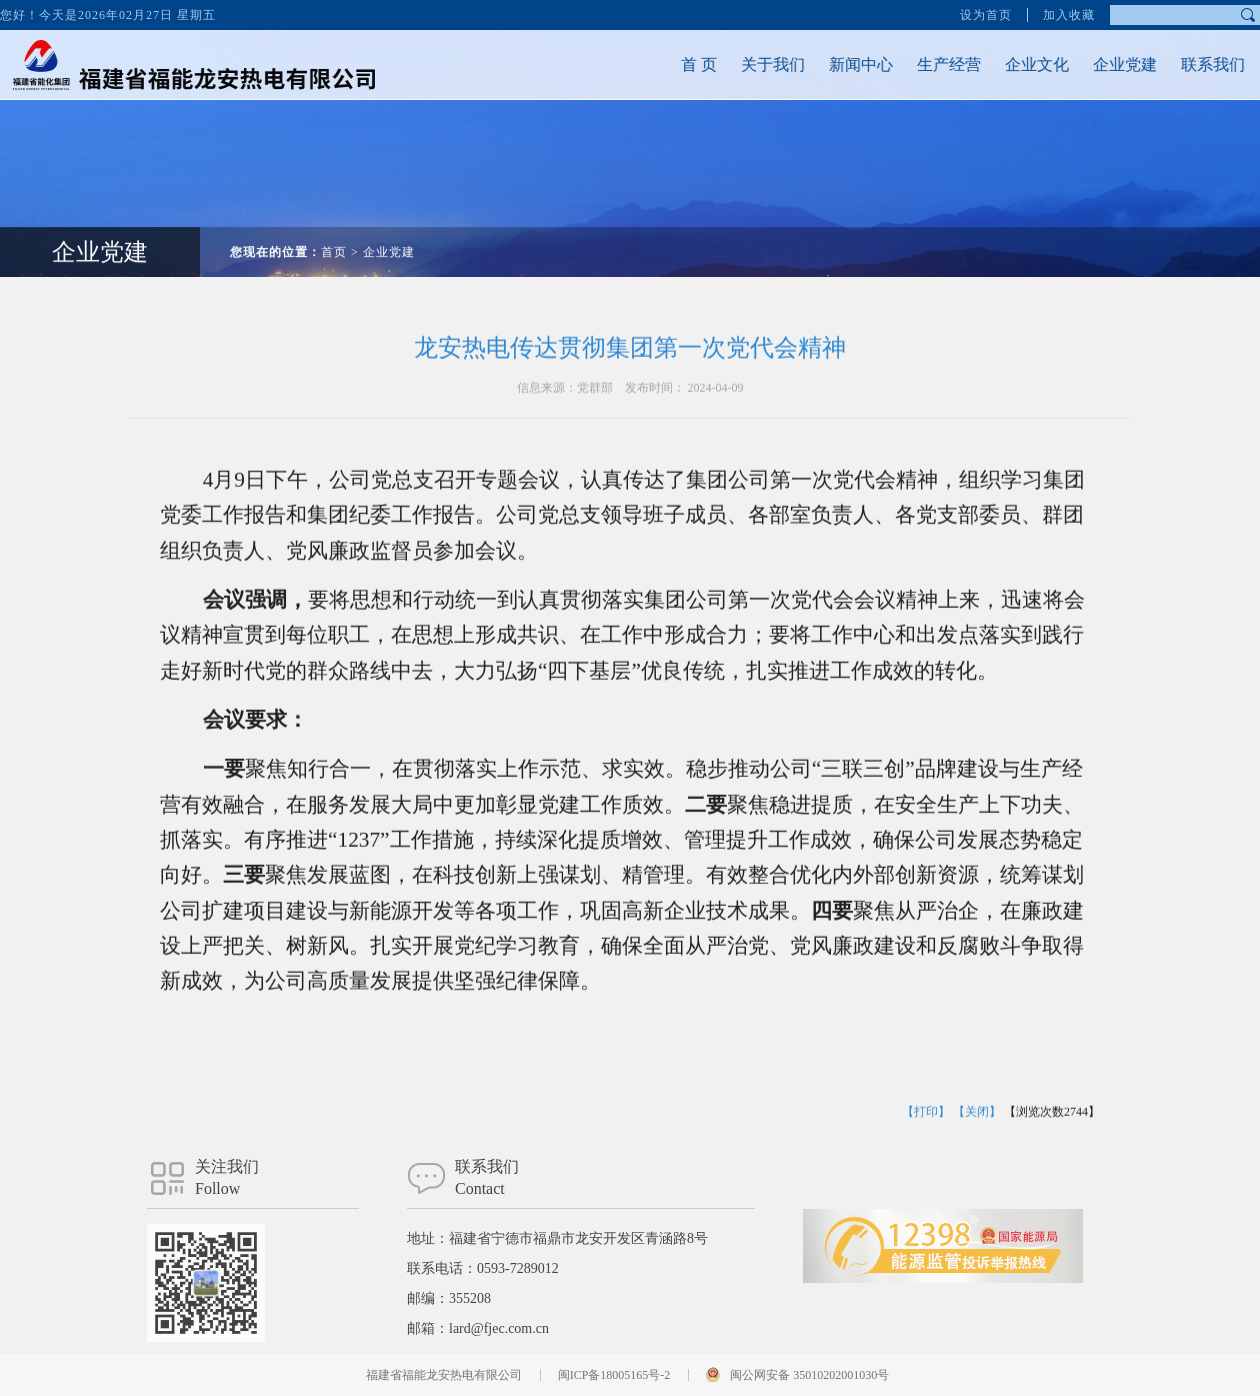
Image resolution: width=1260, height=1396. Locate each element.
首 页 (670, 64)
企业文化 (1008, 64)
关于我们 (744, 64)
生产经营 (920, 64)
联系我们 (1184, 64)
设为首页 (986, 13)
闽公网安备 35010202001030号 (809, 1375)
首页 (334, 223)
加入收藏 (1069, 13)
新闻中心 (832, 64)
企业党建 (1096, 64)
